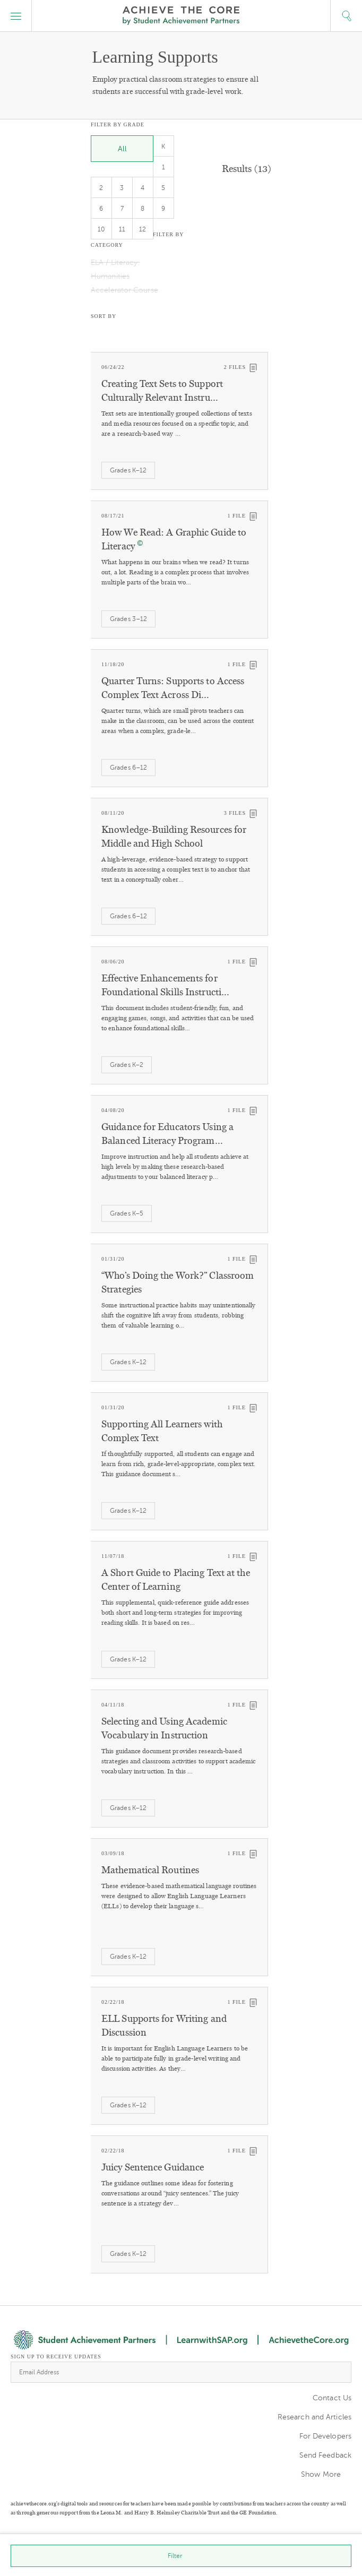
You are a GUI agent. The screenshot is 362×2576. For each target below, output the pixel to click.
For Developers (325, 2436)
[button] (16, 16)
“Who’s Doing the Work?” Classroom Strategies (177, 1282)
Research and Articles (314, 2417)
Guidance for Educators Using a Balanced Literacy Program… (167, 1134)
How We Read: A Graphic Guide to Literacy (173, 539)
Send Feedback (325, 2455)
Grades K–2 (126, 1065)
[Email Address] (181, 2372)
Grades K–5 (126, 1213)
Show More (321, 2474)
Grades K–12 (128, 470)
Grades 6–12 (128, 767)
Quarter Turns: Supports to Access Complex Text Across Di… (172, 688)
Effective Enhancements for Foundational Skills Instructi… (165, 985)
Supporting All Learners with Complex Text (161, 1431)
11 (122, 229)
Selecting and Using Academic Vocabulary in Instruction (164, 1728)
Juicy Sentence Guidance (152, 2167)
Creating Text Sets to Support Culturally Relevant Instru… (162, 390)
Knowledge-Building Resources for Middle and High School (173, 836)
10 (101, 229)
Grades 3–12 (128, 619)
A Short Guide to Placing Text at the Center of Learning (175, 1579)
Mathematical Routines (150, 1870)
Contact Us (332, 2398)
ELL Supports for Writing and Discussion (164, 2025)
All (122, 149)
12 (142, 229)
